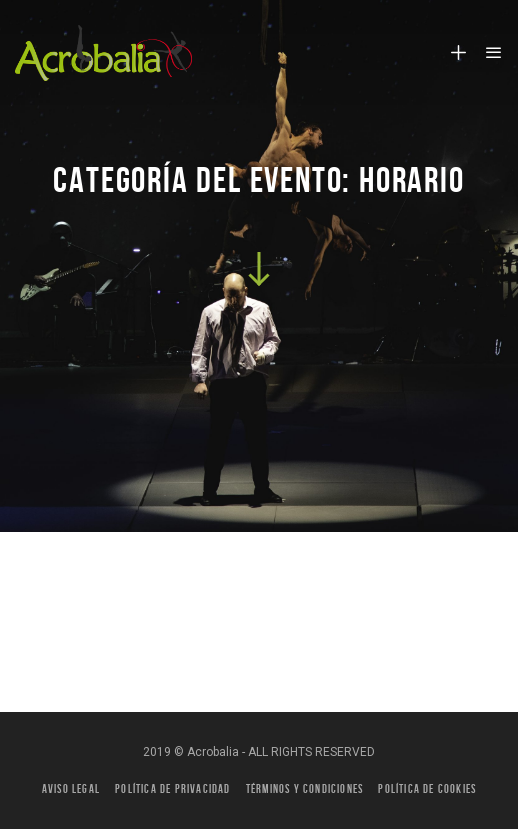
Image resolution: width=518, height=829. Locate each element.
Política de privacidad (172, 788)
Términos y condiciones (304, 788)
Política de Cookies (427, 788)
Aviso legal (71, 788)
